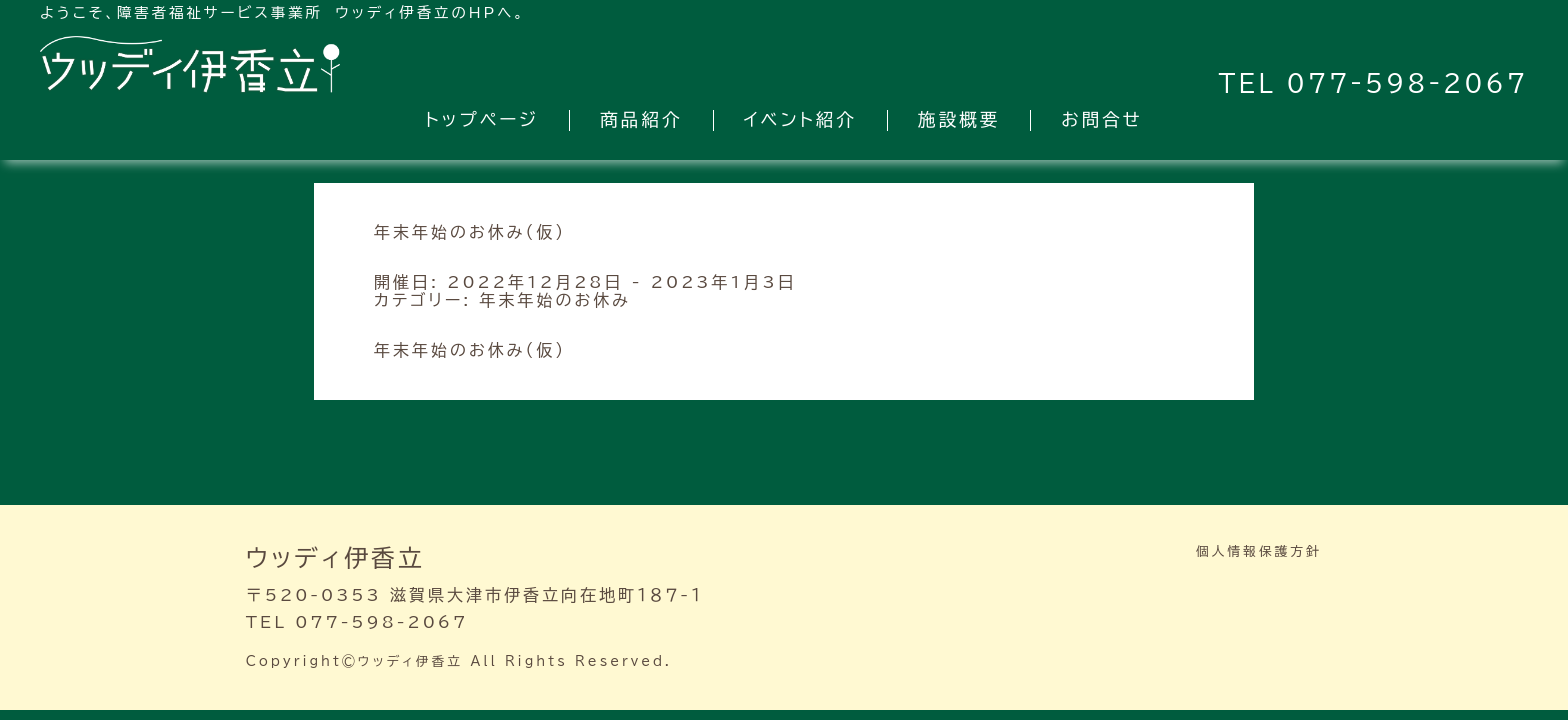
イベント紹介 (800, 119)
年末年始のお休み (555, 300)
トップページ (482, 119)
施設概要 (959, 119)
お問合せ (1102, 119)
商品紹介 (641, 119)
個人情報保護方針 (1259, 551)
